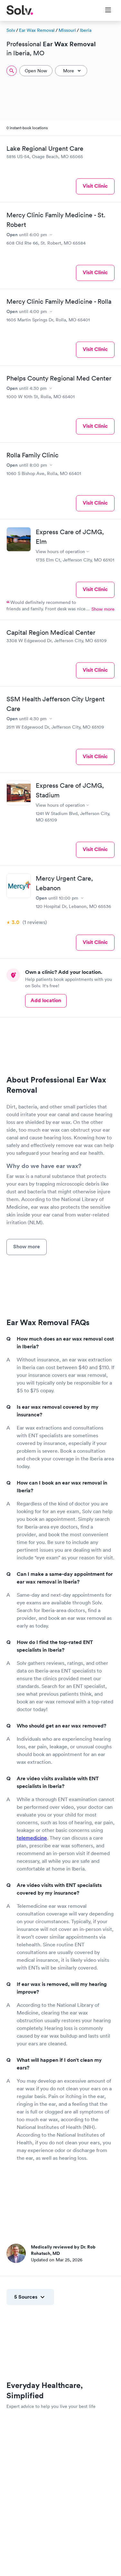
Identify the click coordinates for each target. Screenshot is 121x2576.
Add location (46, 1000)
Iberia (85, 30)
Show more (103, 609)
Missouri (67, 30)
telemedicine (32, 1838)
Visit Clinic (95, 186)
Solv (10, 30)
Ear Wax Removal (37, 30)
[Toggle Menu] (104, 10)
